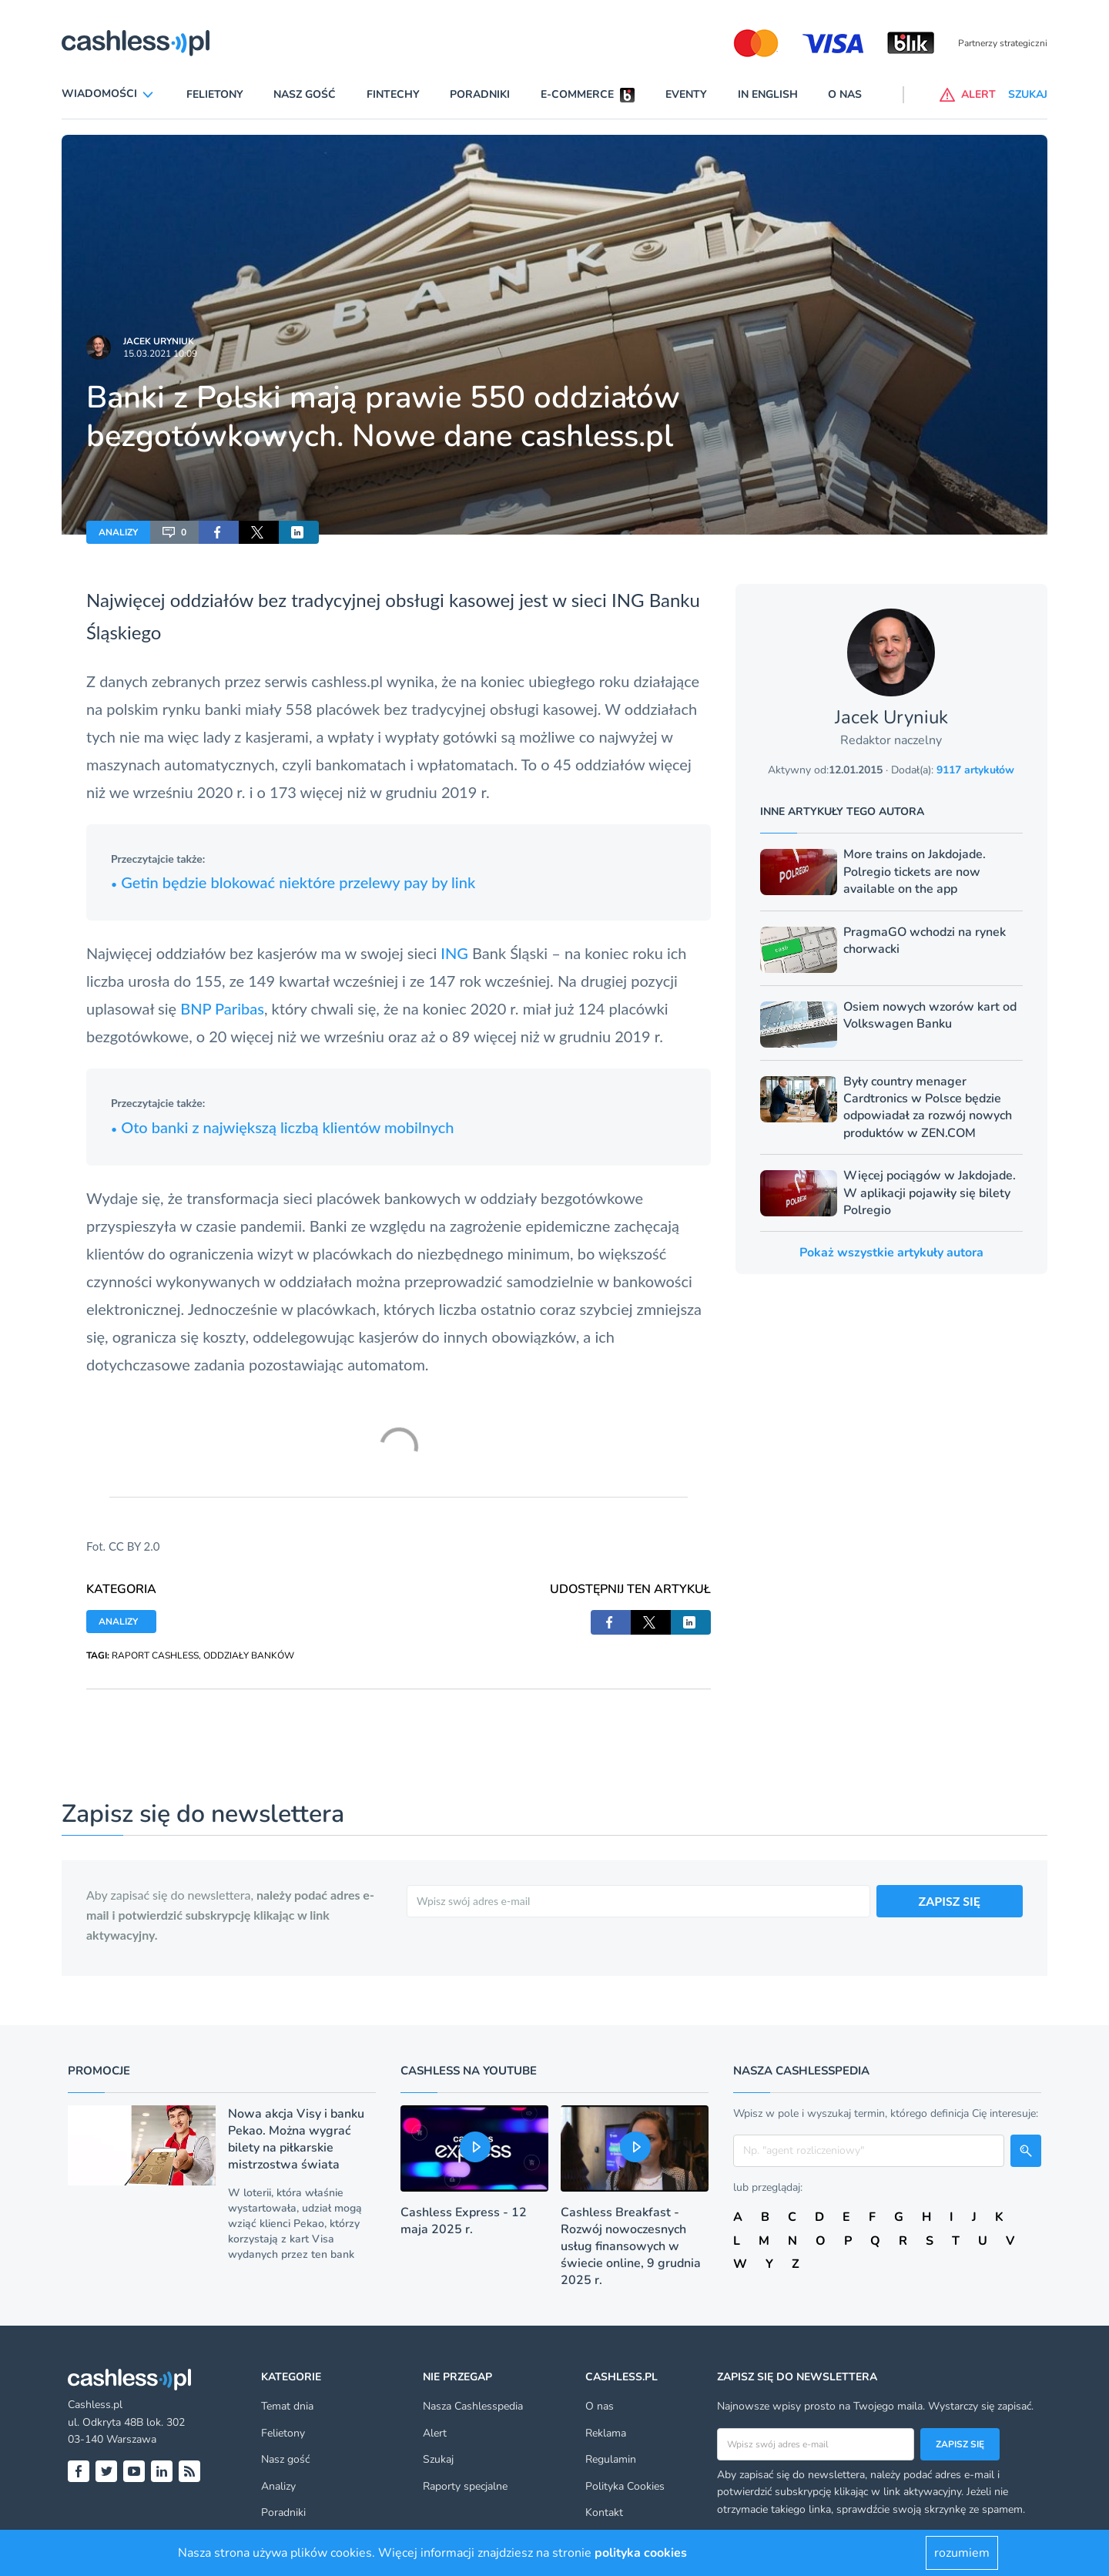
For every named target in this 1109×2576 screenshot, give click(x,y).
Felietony (214, 94)
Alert (435, 2433)
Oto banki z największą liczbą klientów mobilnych (282, 1127)
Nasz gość (304, 94)
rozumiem (962, 2552)
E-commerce (577, 94)
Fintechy (393, 94)
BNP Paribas (222, 1008)
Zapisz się (960, 2444)
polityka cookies (641, 2552)
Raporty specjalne (465, 2486)
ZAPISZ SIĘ (950, 1900)
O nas (845, 94)
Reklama (605, 2433)
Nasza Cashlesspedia (473, 2406)
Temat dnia (287, 2406)
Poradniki (480, 94)
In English (768, 94)
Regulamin (610, 2459)
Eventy (686, 94)
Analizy (278, 2486)
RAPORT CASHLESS (155, 1655)
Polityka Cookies (625, 2486)
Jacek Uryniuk (158, 341)
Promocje (99, 2070)
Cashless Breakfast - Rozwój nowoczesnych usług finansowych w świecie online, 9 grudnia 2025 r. (631, 2246)
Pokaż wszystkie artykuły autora (891, 1252)
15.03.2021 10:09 (160, 353)
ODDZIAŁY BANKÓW (248, 1655)
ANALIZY (118, 532)
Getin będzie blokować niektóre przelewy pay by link (293, 882)
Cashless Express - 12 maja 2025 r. (463, 2221)
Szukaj (438, 2459)
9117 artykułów (975, 770)
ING (454, 953)
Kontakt (604, 2512)
